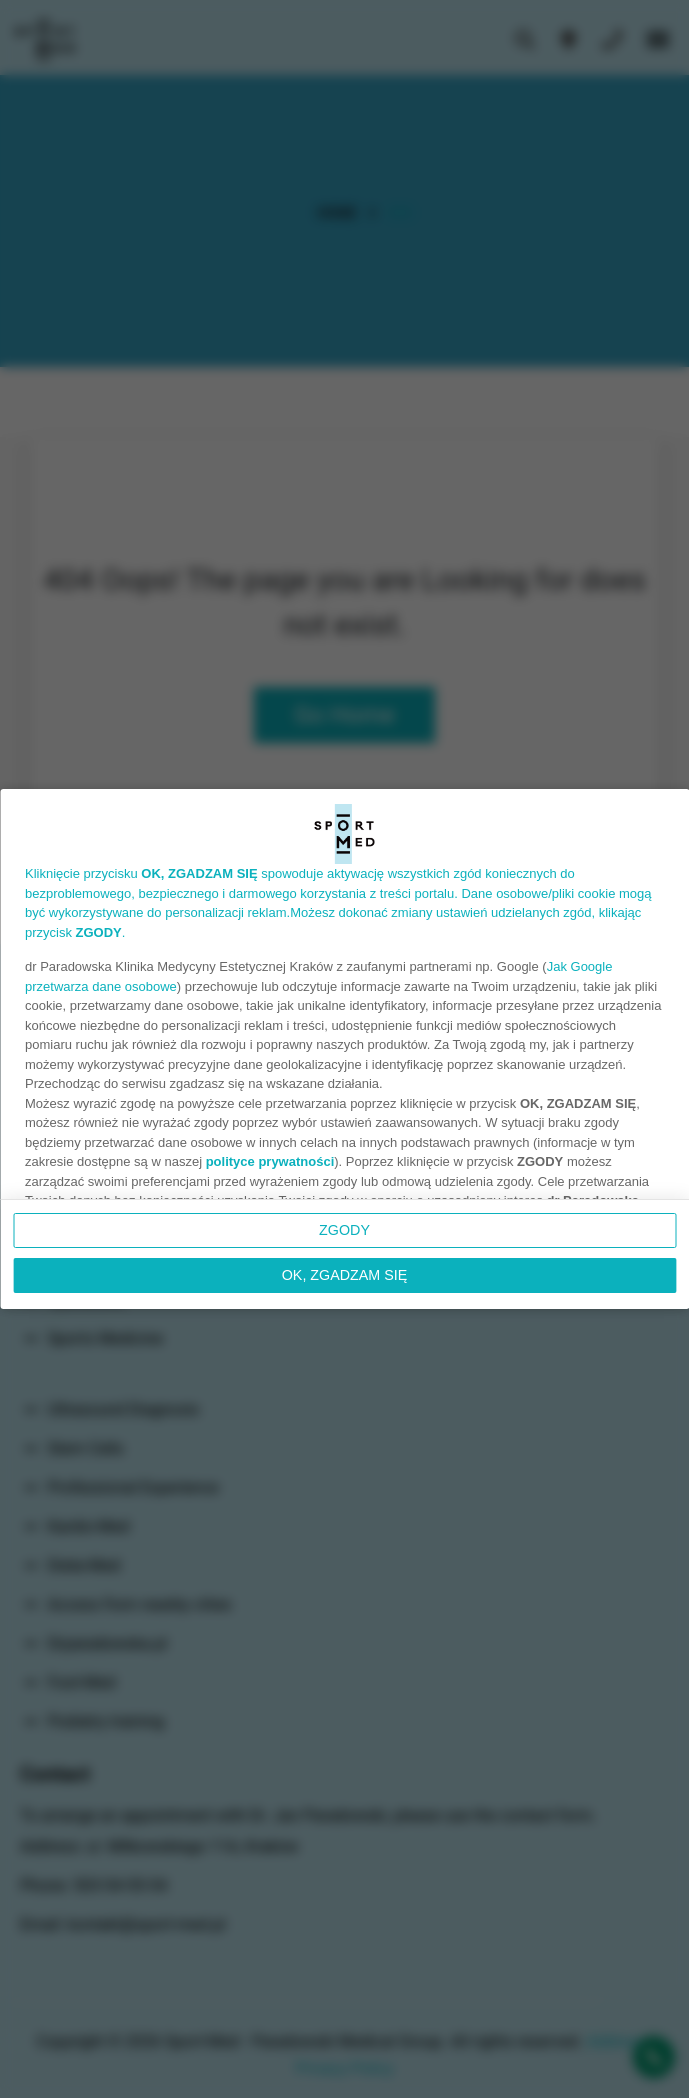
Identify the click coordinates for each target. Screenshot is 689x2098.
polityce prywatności (270, 1161)
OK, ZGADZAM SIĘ (345, 1275)
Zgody (344, 1230)
